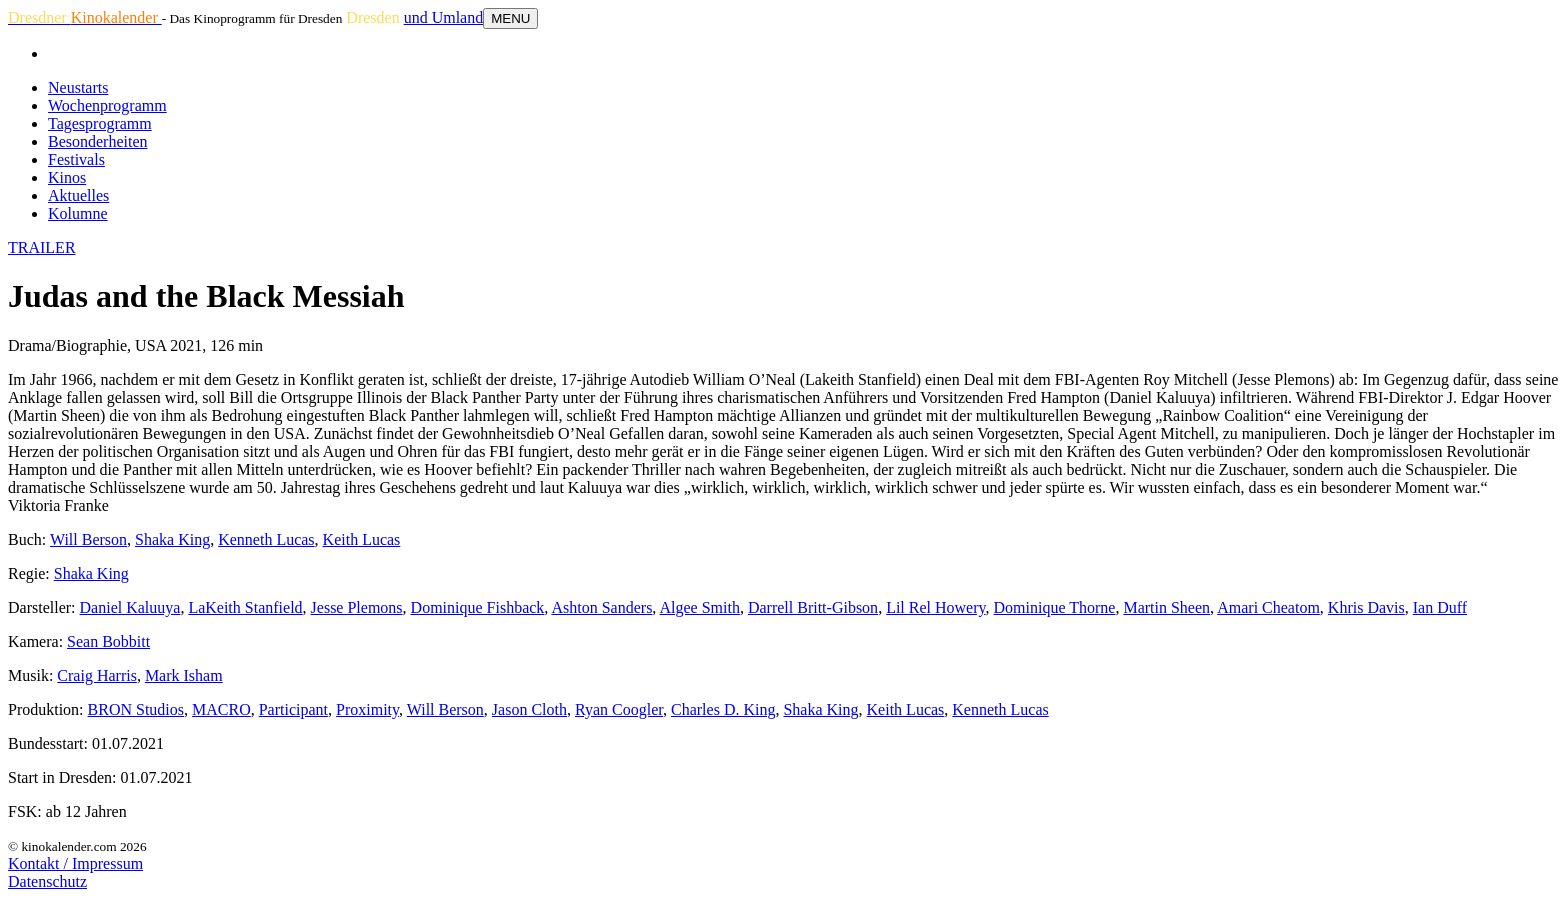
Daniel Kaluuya (130, 607)
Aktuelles (78, 195)
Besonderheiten (98, 141)
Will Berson (88, 539)
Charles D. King (723, 709)
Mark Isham (184, 675)
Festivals (76, 159)
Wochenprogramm (107, 105)
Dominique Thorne (1055, 607)
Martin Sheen (1166, 607)
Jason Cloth (529, 709)
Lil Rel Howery (935, 607)
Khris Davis (1366, 607)
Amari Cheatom (1268, 607)
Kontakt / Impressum (75, 863)
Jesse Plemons (357, 607)
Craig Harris (97, 675)
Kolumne (78, 213)
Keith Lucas (362, 539)
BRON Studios (136, 709)
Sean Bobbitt (108, 641)
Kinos (67, 177)
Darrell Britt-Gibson (813, 607)
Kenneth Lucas (266, 539)
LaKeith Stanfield (245, 607)
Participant (293, 709)
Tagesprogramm (100, 123)
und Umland (444, 17)
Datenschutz (47, 881)
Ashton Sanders (601, 607)
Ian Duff (1440, 607)
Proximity (367, 709)
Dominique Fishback (478, 607)
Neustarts (78, 87)
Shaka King (172, 539)
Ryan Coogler (619, 709)
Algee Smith (699, 607)
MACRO (221, 709)
